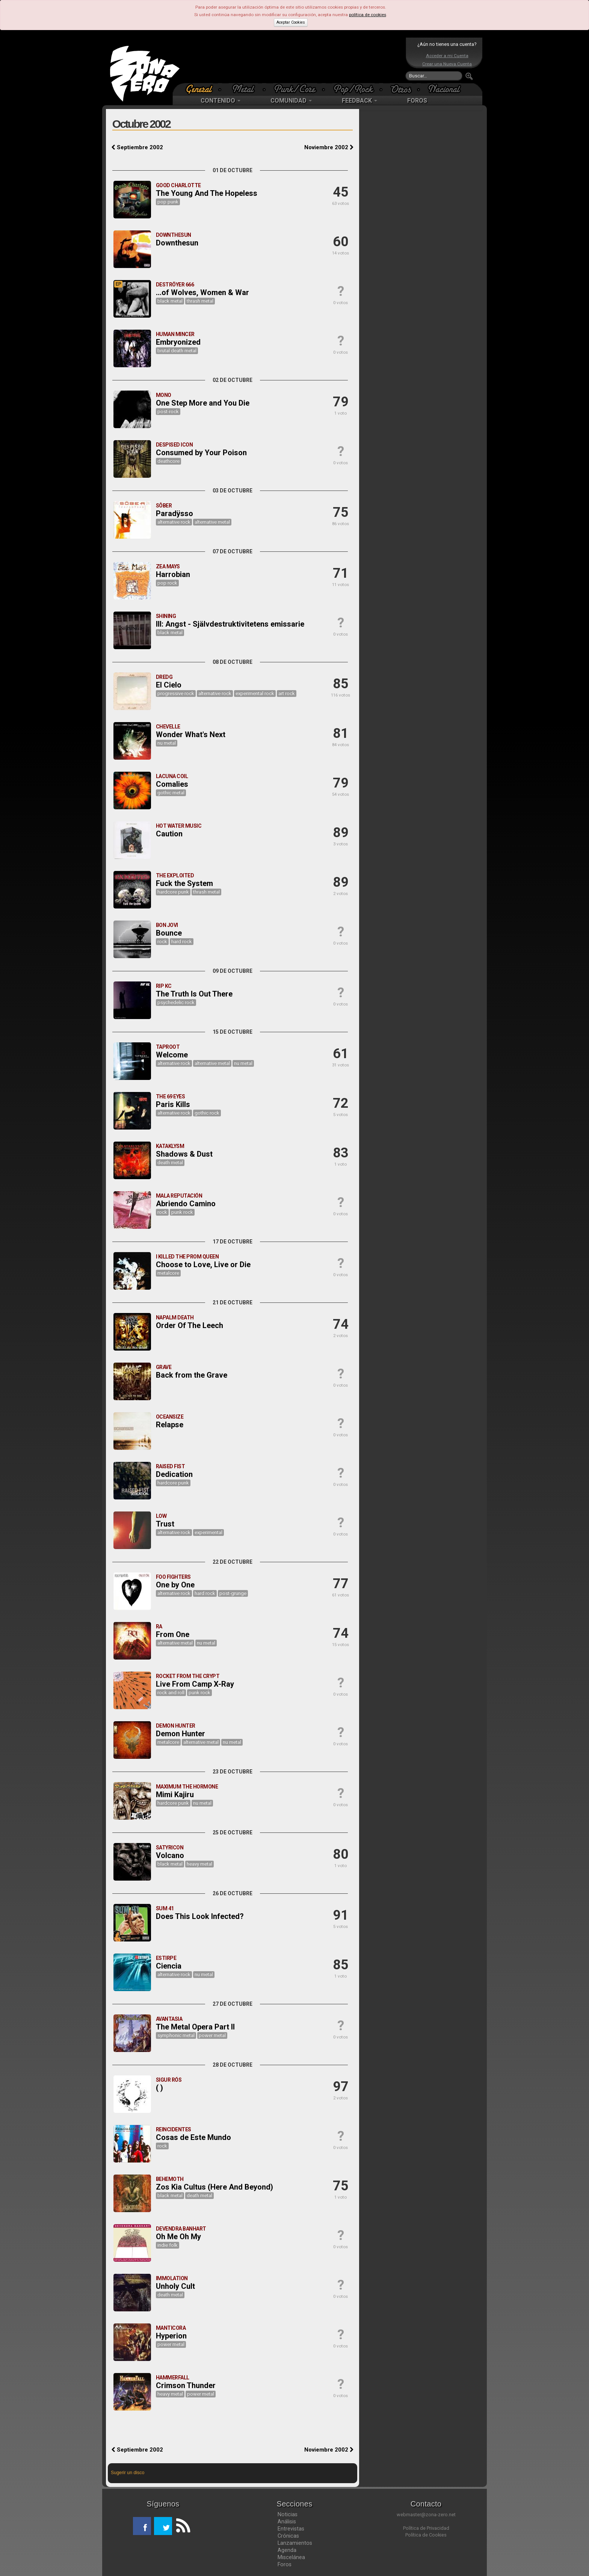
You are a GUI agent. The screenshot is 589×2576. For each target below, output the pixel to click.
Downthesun (177, 243)
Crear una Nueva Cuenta (447, 64)
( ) (159, 2088)
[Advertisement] (293, 60)
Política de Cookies (426, 2535)
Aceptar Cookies (290, 22)
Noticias (288, 2514)
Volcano (170, 1855)
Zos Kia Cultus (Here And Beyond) (214, 2187)
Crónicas (288, 2536)
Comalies (172, 784)
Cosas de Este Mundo (193, 2137)
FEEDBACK (359, 100)
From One (172, 1634)
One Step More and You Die (202, 403)
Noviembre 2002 (328, 147)
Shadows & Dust (184, 1154)
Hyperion (171, 2336)
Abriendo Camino (186, 1203)
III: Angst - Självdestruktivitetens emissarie (230, 624)
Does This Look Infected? (200, 1916)
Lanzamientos (295, 2543)
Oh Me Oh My (178, 2236)
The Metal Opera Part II (195, 2027)
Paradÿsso (174, 513)
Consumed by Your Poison (201, 452)
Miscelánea (291, 2557)
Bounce (169, 933)
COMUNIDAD (291, 100)
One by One (175, 1585)
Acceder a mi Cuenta (447, 55)
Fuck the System (184, 883)
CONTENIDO (220, 100)
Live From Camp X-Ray (195, 1684)
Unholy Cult (175, 2286)
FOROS (417, 100)
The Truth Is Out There (194, 994)
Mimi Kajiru (175, 1794)
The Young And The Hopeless (206, 193)
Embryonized (178, 342)
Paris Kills (173, 1104)
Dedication (174, 1474)
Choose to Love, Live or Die (203, 1264)
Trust (165, 1524)
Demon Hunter (180, 1733)
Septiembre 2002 (137, 147)
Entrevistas (291, 2529)
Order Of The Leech (189, 1325)
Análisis (287, 2521)
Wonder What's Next (190, 734)
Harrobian (173, 574)
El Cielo (168, 685)
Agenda (287, 2550)
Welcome (172, 1055)
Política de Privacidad (426, 2528)
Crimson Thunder (186, 2385)
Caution (169, 834)
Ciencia (168, 1966)
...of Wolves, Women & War (202, 292)
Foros (284, 2564)
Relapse (169, 1425)
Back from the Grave (191, 1375)
